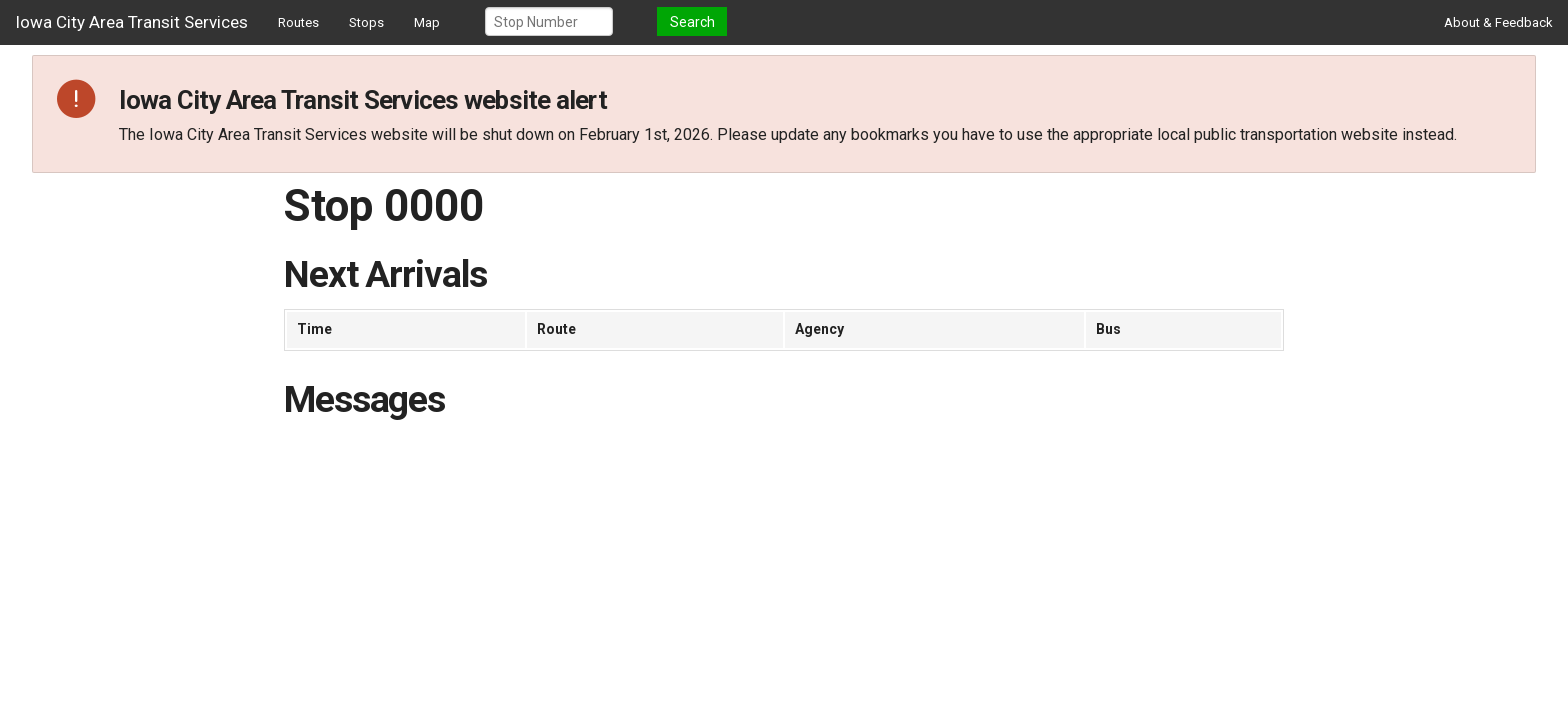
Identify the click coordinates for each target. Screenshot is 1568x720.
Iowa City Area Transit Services (131, 22)
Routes (298, 22)
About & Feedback (1498, 22)
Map (427, 22)
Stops (366, 22)
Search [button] (692, 22)
